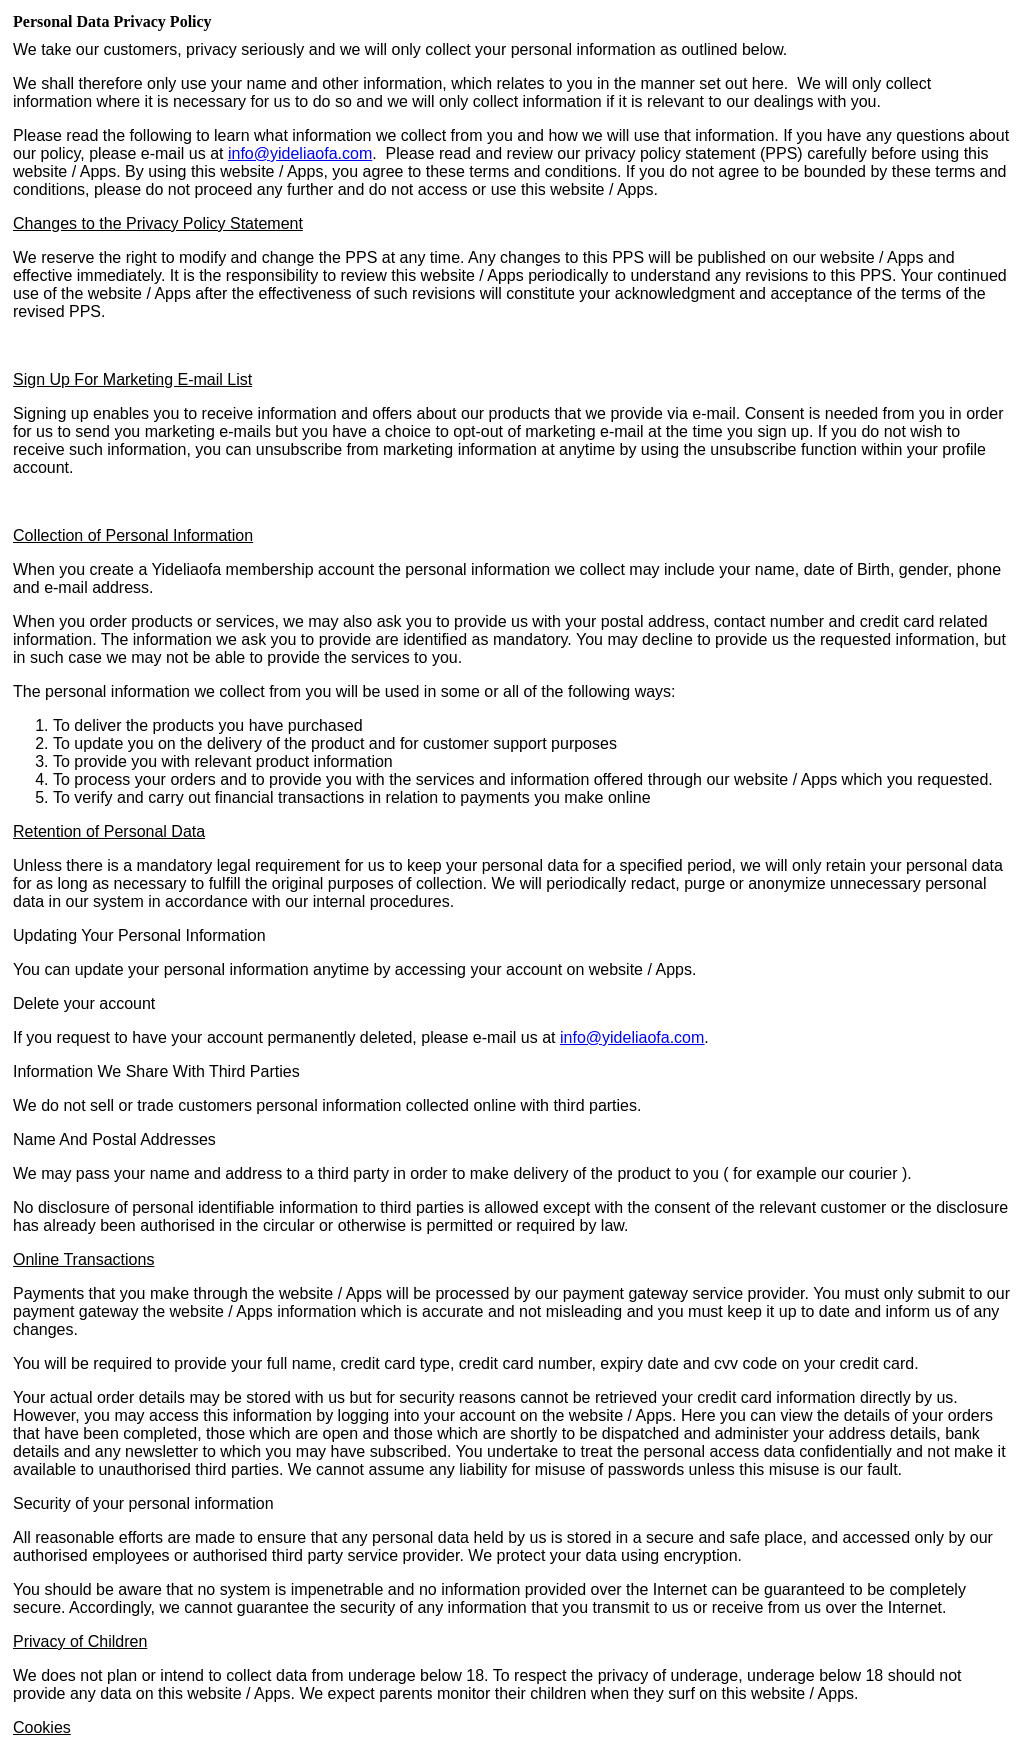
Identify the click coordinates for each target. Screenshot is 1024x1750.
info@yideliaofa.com (300, 153)
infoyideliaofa (632, 1037)
